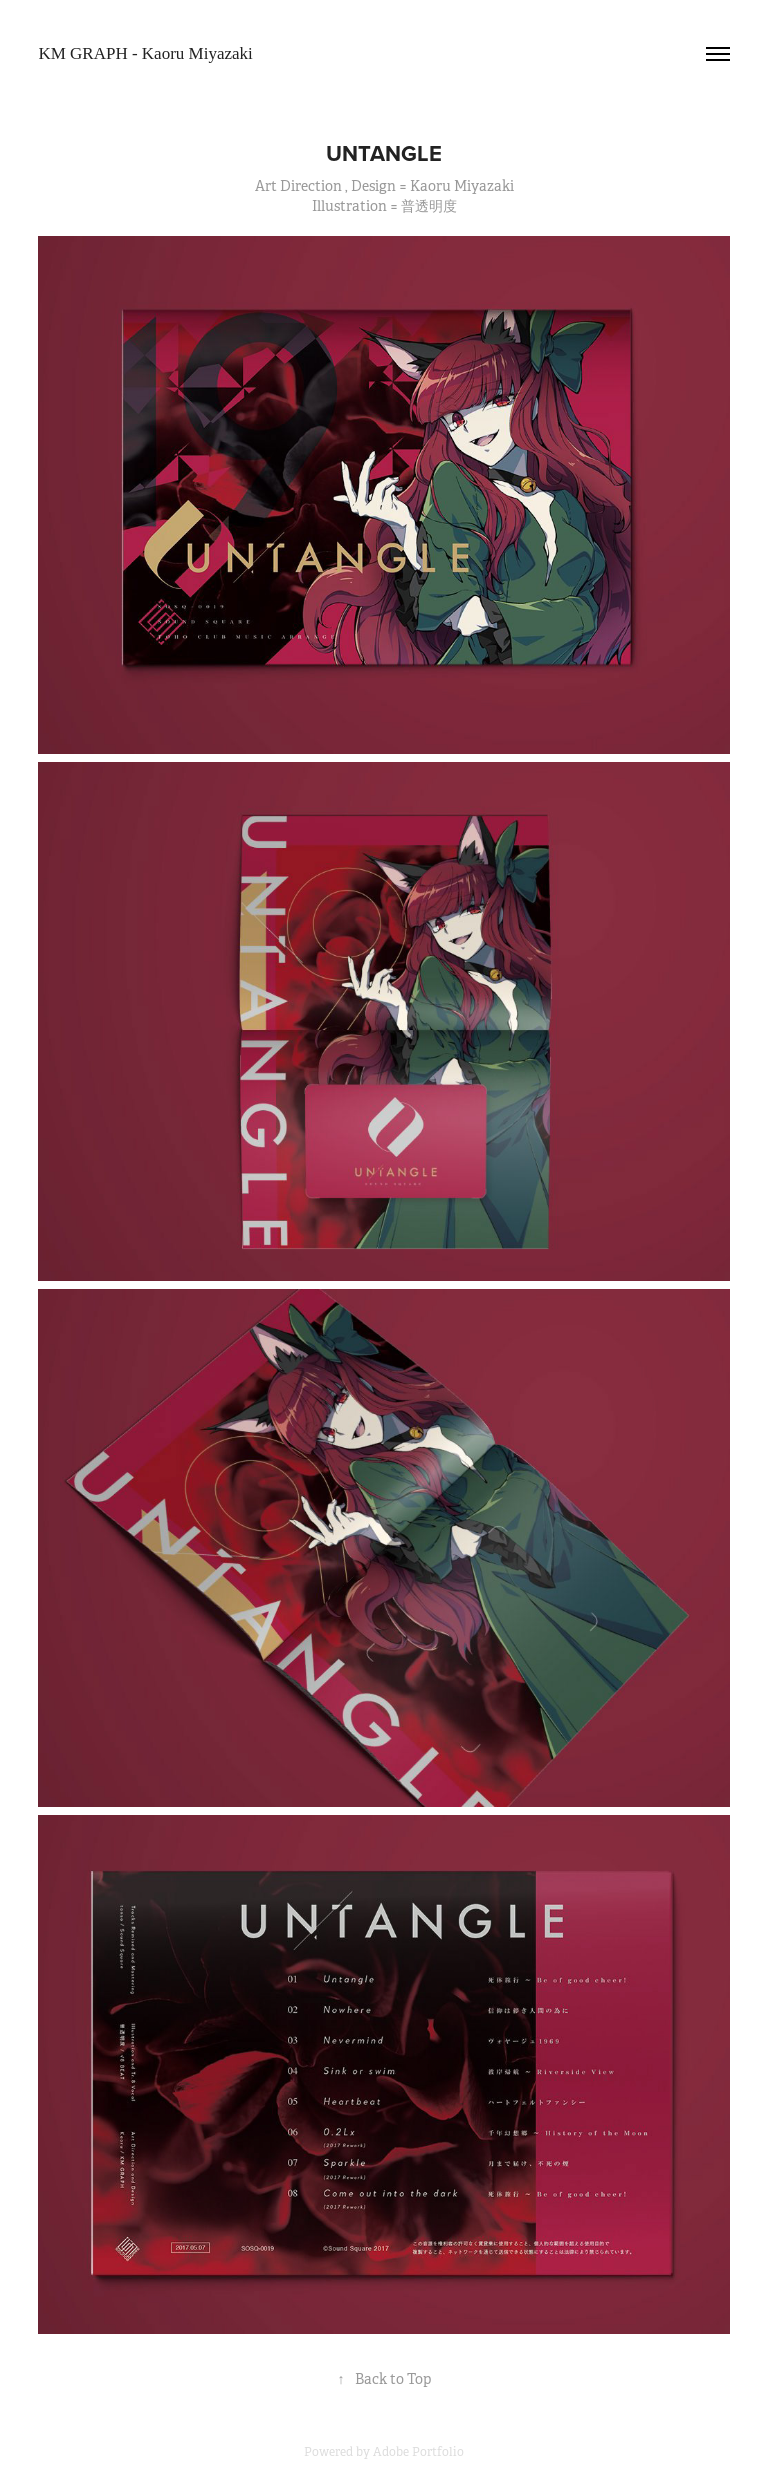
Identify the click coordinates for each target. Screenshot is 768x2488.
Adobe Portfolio (418, 2452)
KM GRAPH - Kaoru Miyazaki (145, 53)
